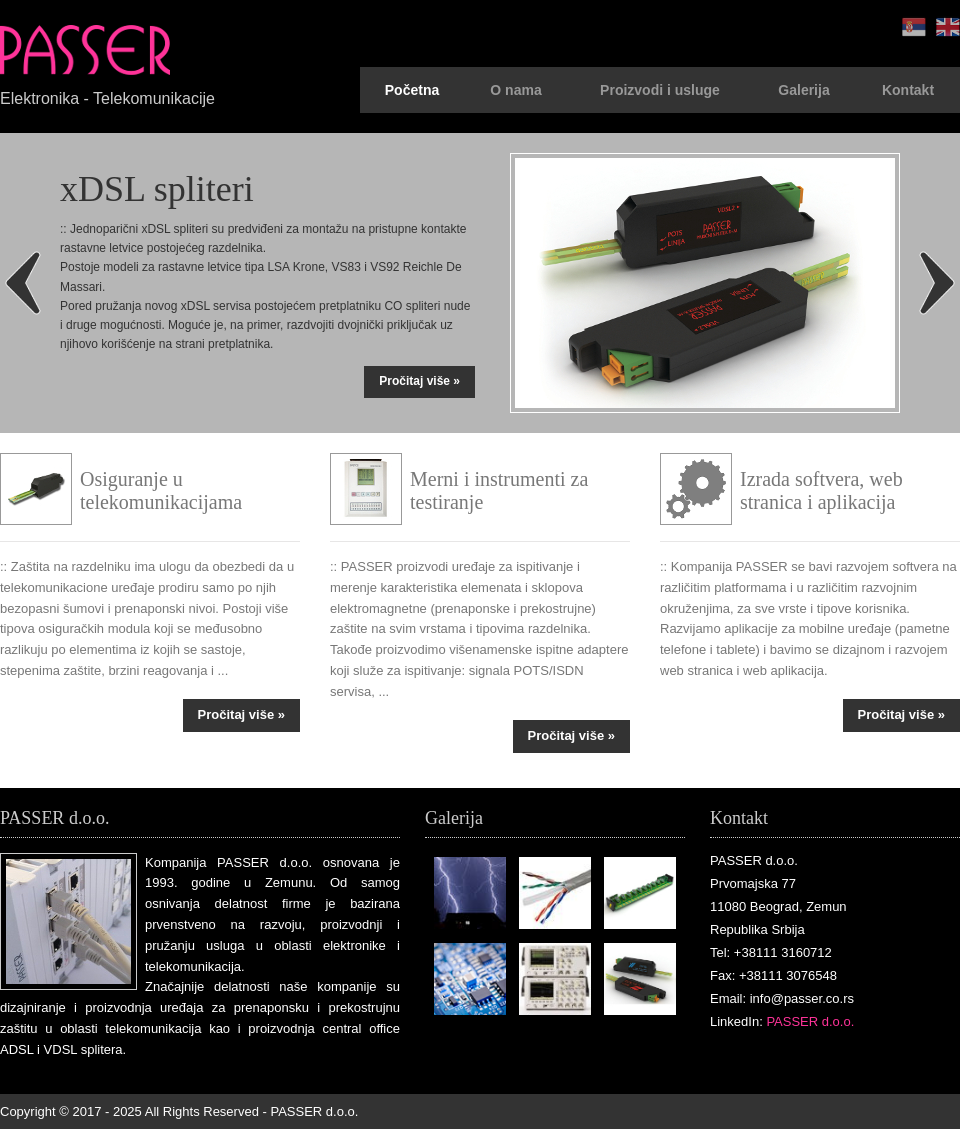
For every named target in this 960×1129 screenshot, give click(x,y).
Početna (412, 90)
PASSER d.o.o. (810, 1021)
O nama (515, 90)
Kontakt (908, 90)
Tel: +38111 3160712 (771, 952)
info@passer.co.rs (802, 998)
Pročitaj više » (419, 381)
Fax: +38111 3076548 (773, 975)
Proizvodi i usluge (660, 90)
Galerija (803, 90)
